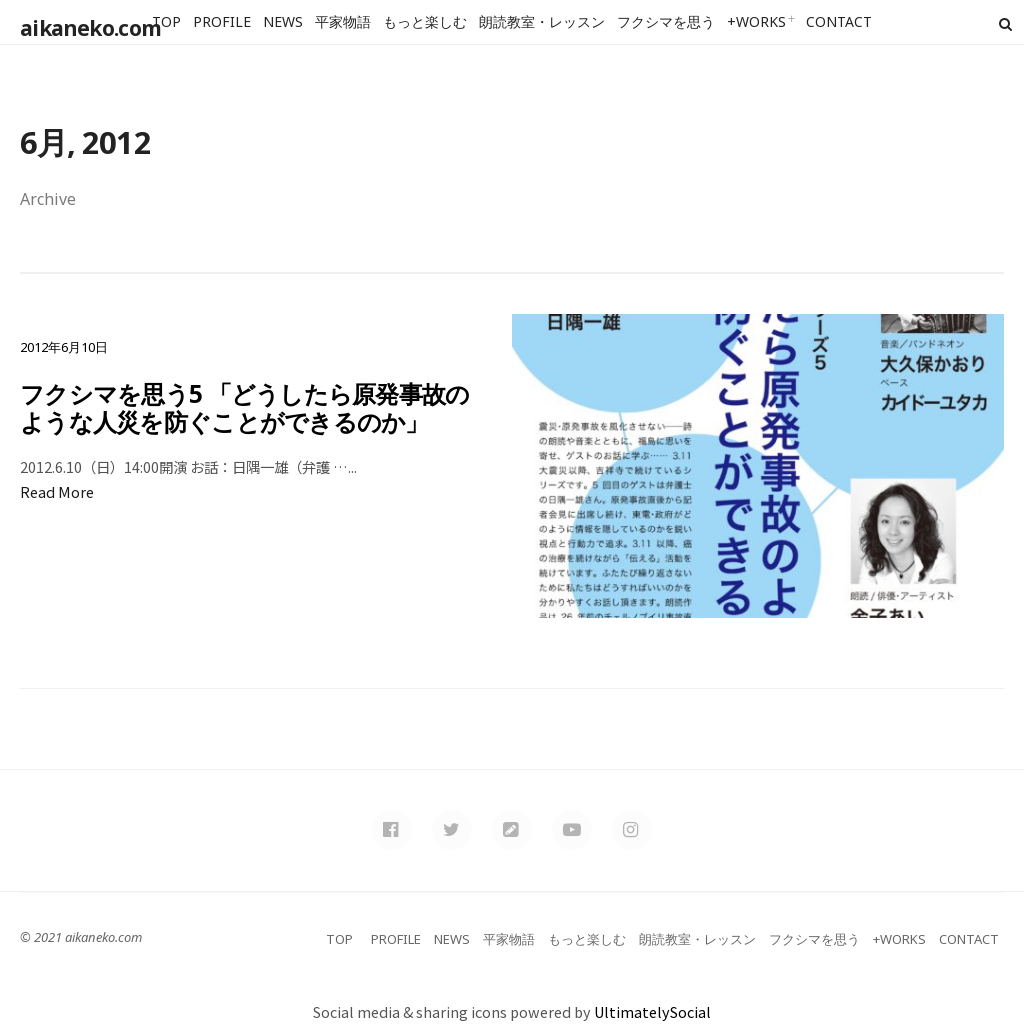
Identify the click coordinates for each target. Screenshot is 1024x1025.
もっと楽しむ (425, 21)
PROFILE (222, 21)
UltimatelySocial (652, 1011)
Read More (57, 491)
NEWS (283, 21)
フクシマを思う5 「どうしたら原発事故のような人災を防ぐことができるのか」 (245, 407)
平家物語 (343, 21)
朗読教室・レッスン (542, 21)
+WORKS (756, 21)
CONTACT (839, 21)
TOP (166, 21)
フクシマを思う (666, 21)
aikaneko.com (87, 23)
